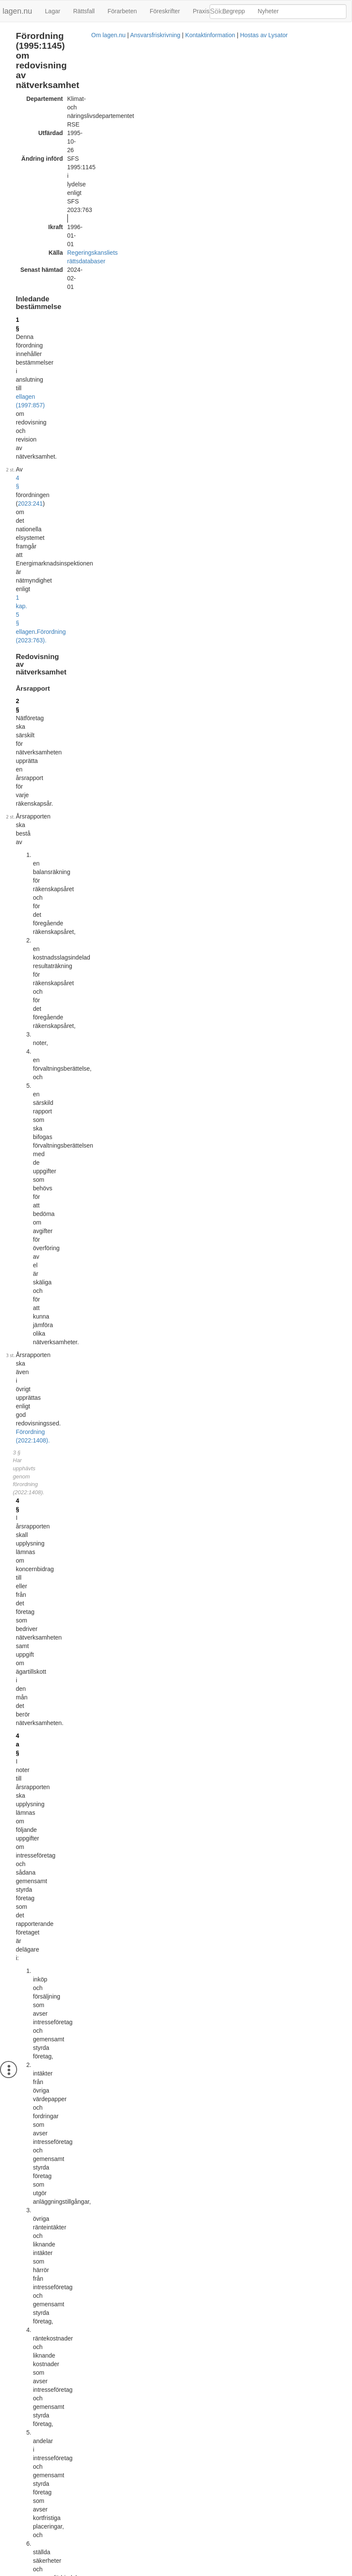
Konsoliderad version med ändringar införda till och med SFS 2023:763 (124, 2538)
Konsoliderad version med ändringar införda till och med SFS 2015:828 (124, 2318)
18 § (21, 1703)
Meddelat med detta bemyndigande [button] (258, 1560)
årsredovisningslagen (130, 1484)
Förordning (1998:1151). (80, 1712)
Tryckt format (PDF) (56, 1860)
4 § (28, 156)
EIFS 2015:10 (230, 1571)
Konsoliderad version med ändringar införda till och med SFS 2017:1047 (126, 2373)
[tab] (279, 1560)
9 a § (22, 957)
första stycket (33, 1250)
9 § (20, 830)
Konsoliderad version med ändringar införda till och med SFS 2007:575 (124, 2099)
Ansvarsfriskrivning (142, 2571)
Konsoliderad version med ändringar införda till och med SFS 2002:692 (124, 2044)
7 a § (22, 720)
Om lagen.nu (95, 2571)
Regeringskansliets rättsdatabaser (112, 101)
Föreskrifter (165, 11)
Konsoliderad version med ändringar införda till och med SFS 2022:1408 (126, 2483)
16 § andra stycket (133, 1666)
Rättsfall (84, 11)
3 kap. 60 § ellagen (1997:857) (56, 1310)
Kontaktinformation (197, 2571)
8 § (20, 759)
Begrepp (233, 11)
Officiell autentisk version (63, 2420)
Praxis (201, 11)
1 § (20, 135)
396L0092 (77, 2002)
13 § (21, 1186)
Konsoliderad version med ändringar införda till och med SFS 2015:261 (124, 2263)
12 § (21, 1085)
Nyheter (268, 11)
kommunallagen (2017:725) (52, 1492)
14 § (21, 1272)
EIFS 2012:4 (229, 1592)
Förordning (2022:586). (120, 991)
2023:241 (84, 156)
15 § (86, 1289)
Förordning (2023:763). (67, 174)
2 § (20, 218)
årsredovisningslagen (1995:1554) (104, 556)
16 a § (24, 1432)
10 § (21, 1004)
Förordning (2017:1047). (48, 1531)
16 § (21, 1381)
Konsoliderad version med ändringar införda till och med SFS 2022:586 (124, 2428)
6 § (20, 601)
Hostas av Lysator (251, 2571)
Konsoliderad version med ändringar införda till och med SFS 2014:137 (124, 2208)
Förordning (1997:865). (95, 707)
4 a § (22, 402)
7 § (20, 656)
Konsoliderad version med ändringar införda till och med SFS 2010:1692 (126, 2154)
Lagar (52, 11)
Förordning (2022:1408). (48, 351)
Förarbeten (121, 11)
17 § (21, 1559)
